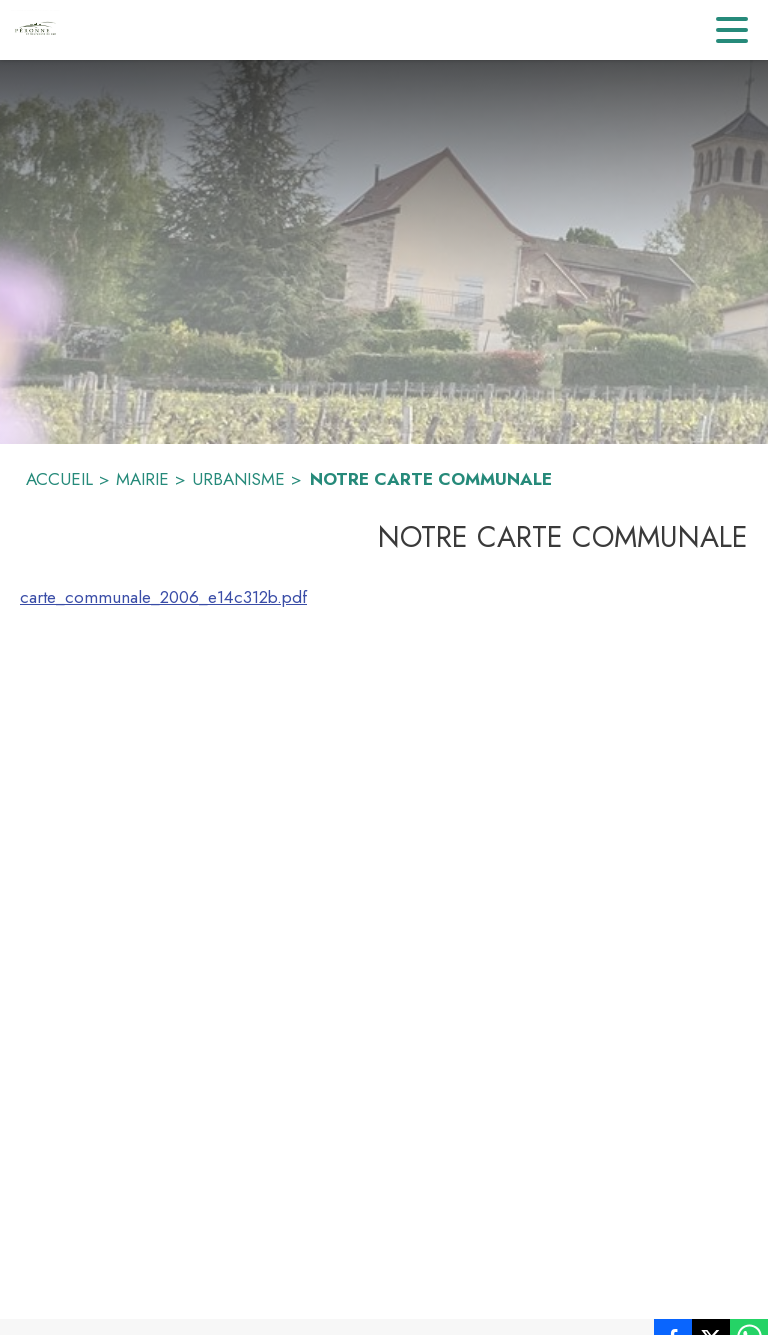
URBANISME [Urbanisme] (238, 479)
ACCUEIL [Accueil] (59, 479)
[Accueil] (35, 30)
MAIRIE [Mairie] (142, 479)
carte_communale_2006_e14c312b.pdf (163, 597)
